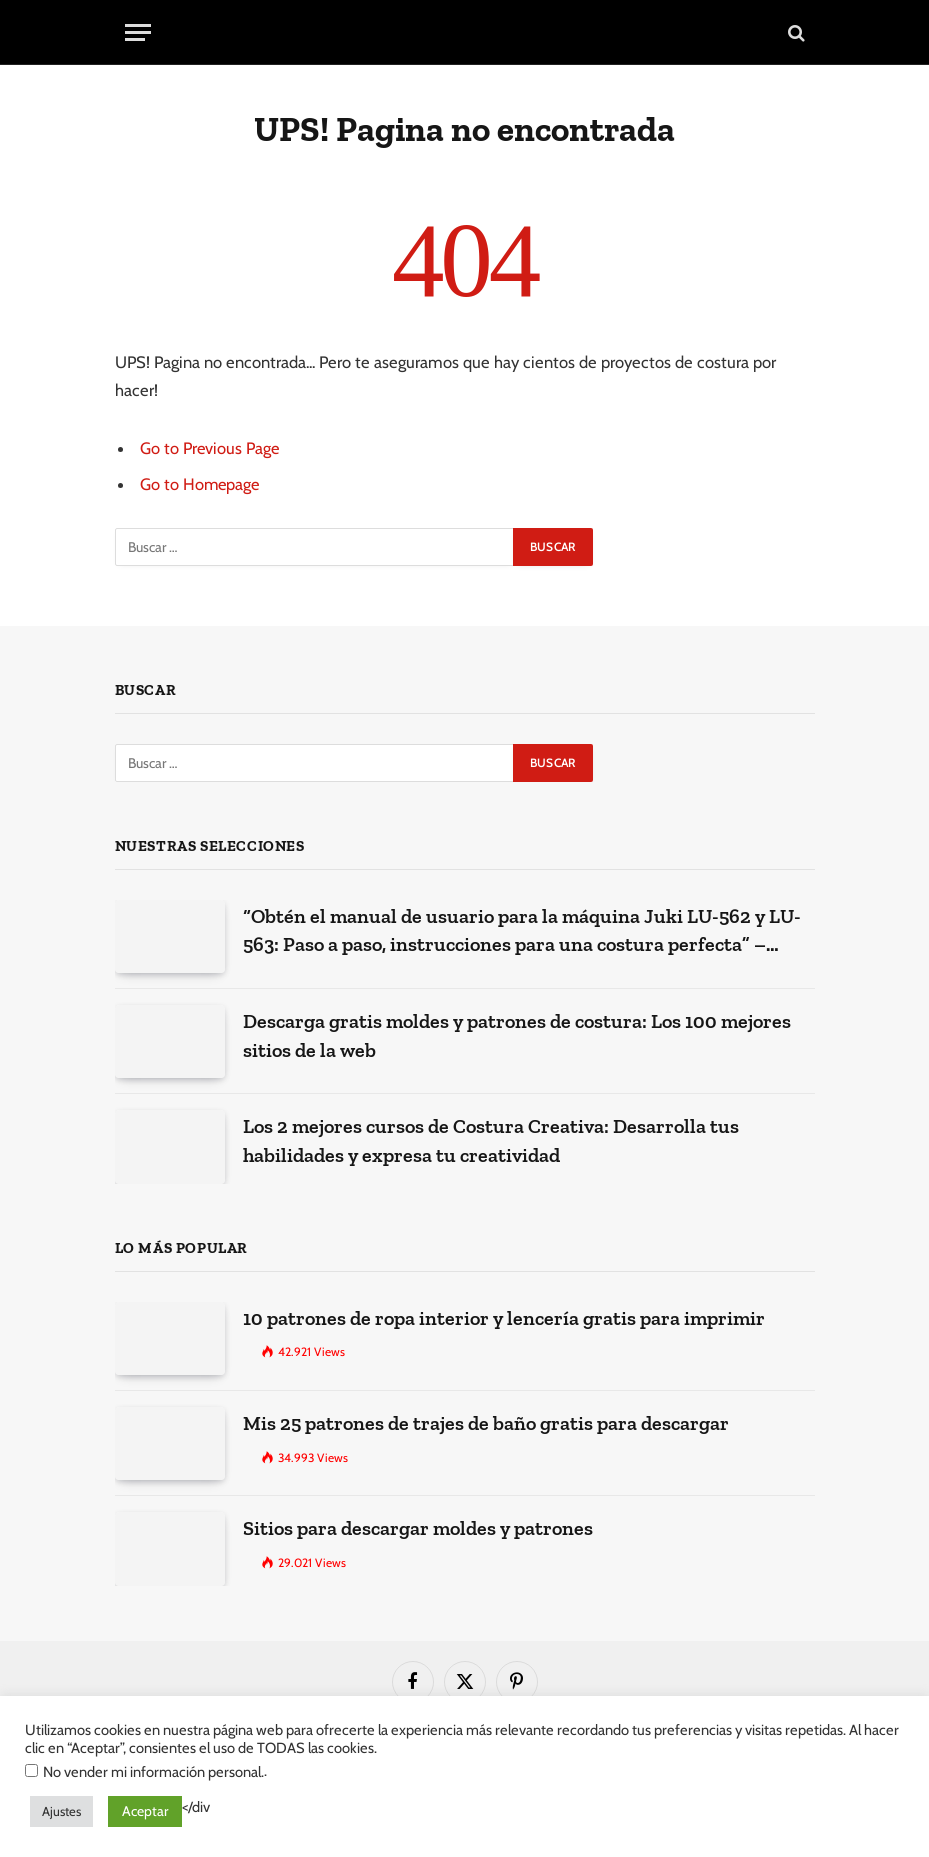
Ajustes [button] (61, 1811)
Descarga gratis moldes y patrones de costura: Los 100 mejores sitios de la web (517, 1035)
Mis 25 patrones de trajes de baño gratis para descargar (486, 1423)
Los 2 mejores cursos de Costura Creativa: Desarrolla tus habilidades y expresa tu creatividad (491, 1140)
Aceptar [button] (145, 1811)
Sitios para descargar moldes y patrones (418, 1528)
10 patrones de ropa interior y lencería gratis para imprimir (504, 1318)
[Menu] (138, 32)
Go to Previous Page (210, 448)
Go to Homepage (201, 484)
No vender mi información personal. (153, 1772)
